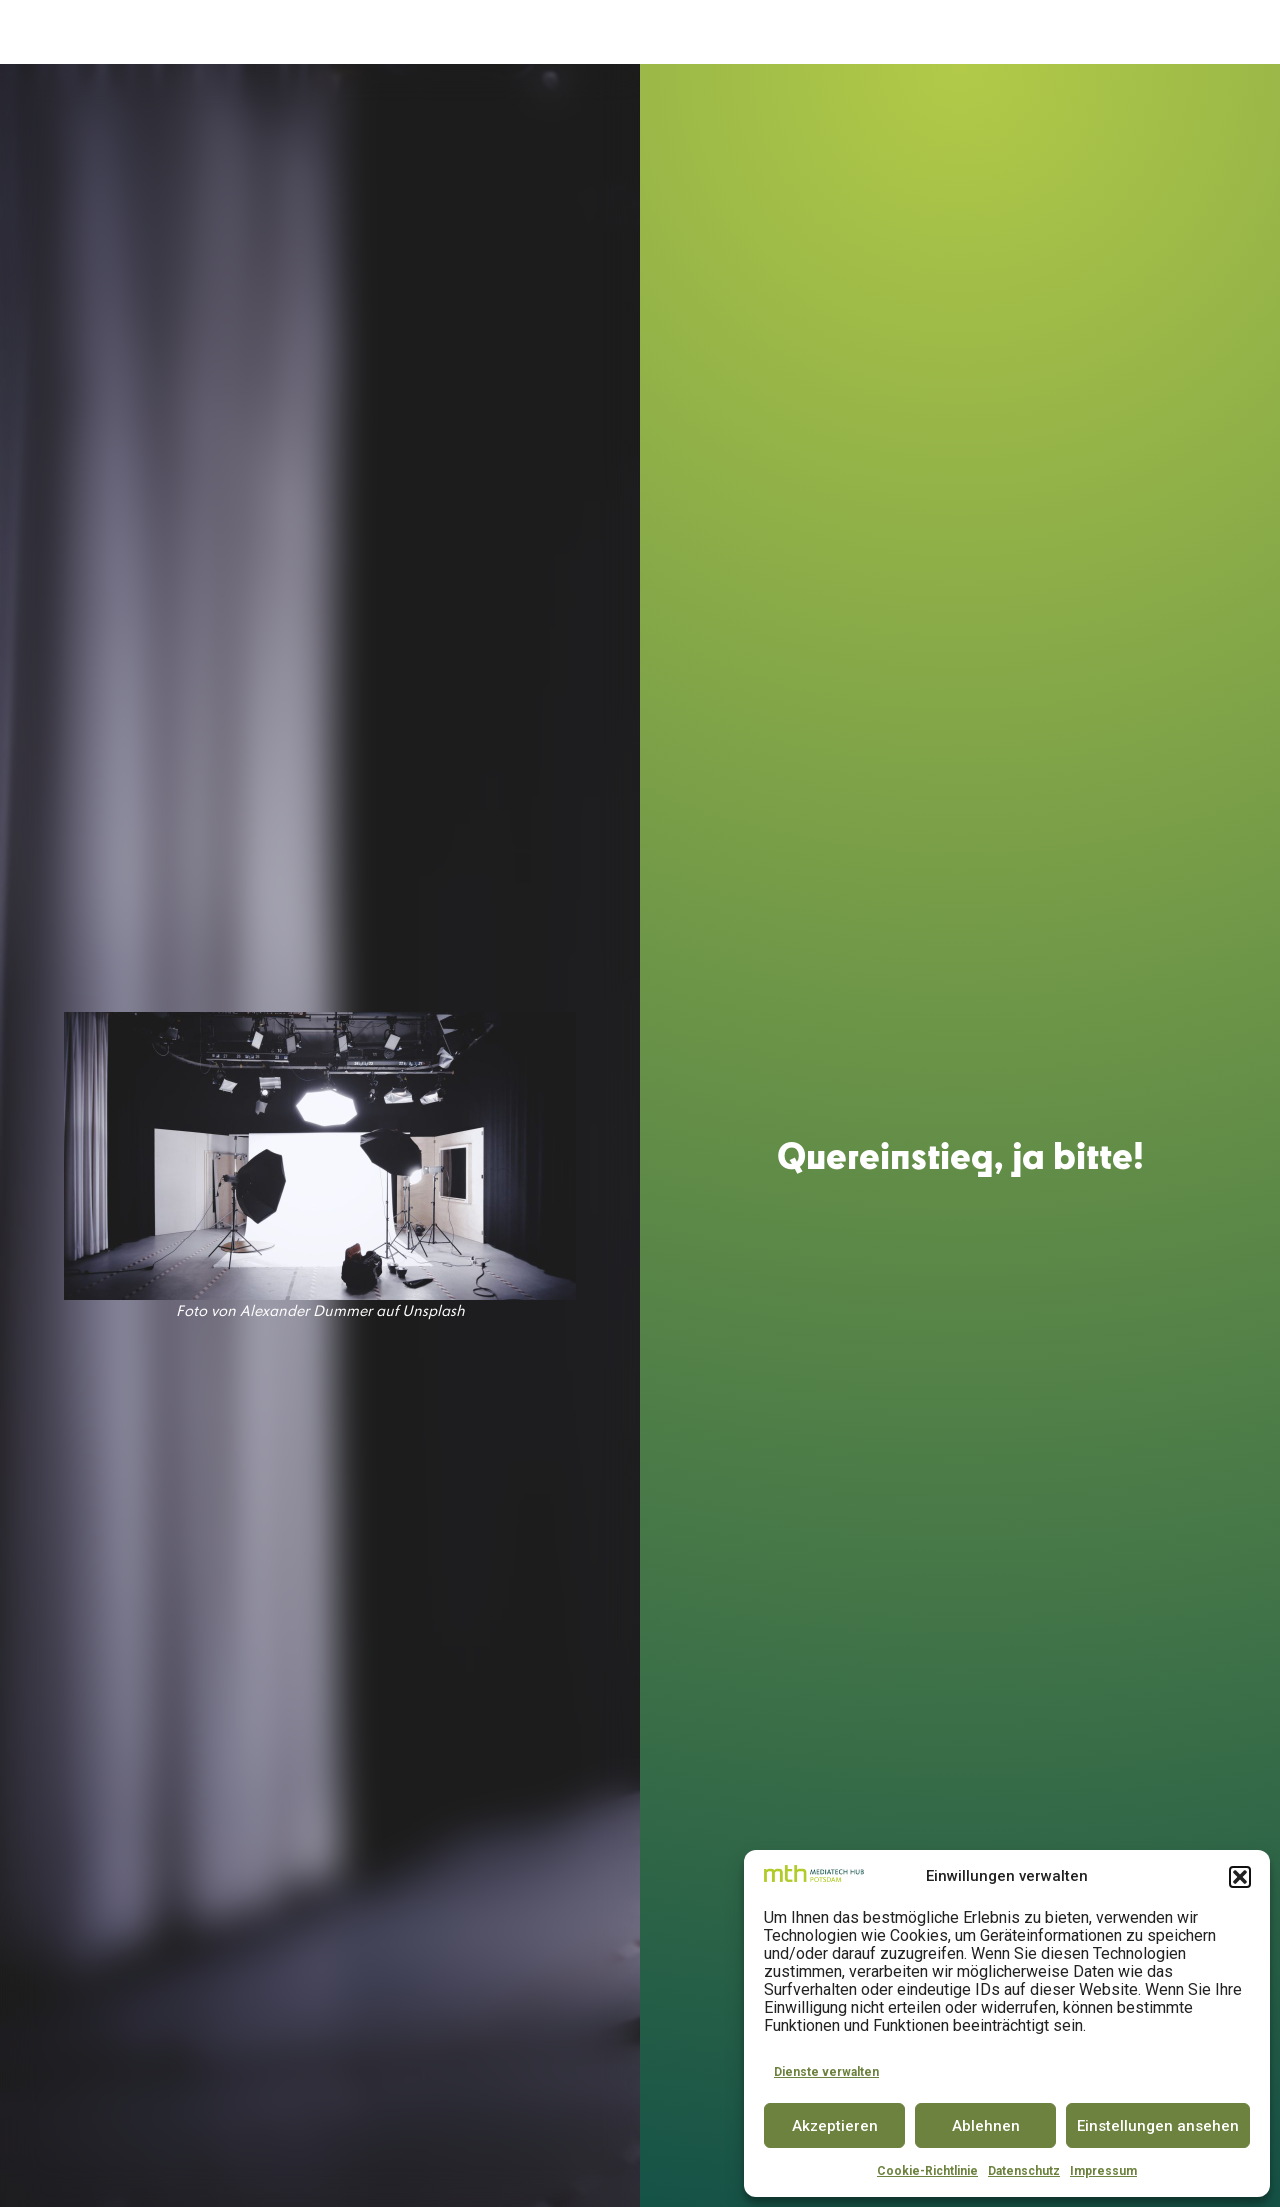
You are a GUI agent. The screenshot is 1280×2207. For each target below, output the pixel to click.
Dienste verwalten (826, 2072)
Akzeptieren (835, 2126)
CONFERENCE (776, 32)
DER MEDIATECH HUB (366, 33)
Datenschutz (1024, 2171)
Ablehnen (986, 2126)
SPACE (595, 32)
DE (1193, 32)
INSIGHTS (1064, 33)
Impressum (1103, 2171)
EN (1230, 32)
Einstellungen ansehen (1158, 2126)
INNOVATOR (673, 32)
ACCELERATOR (510, 32)
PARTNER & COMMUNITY (924, 32)
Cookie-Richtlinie (927, 2171)
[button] (1240, 1877)
